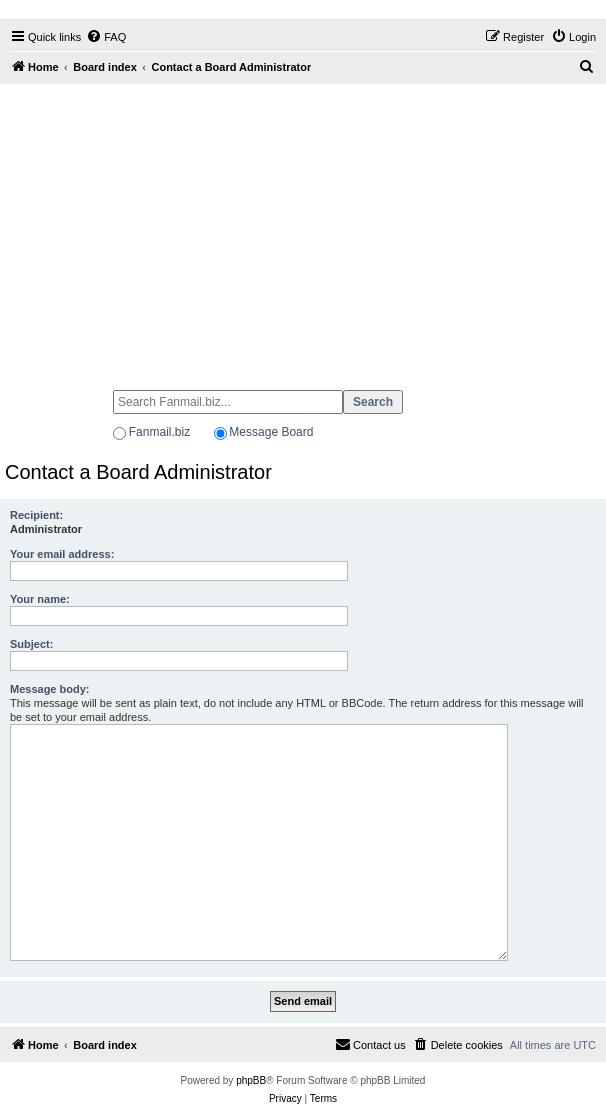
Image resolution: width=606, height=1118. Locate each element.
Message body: (49, 689)
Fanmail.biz (159, 432)
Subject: (31, 644)
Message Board (271, 432)
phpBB (251, 1080)
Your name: (40, 599)
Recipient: (36, 515)
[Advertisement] (303, 228)
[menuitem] (106, 37)
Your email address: (62, 554)
